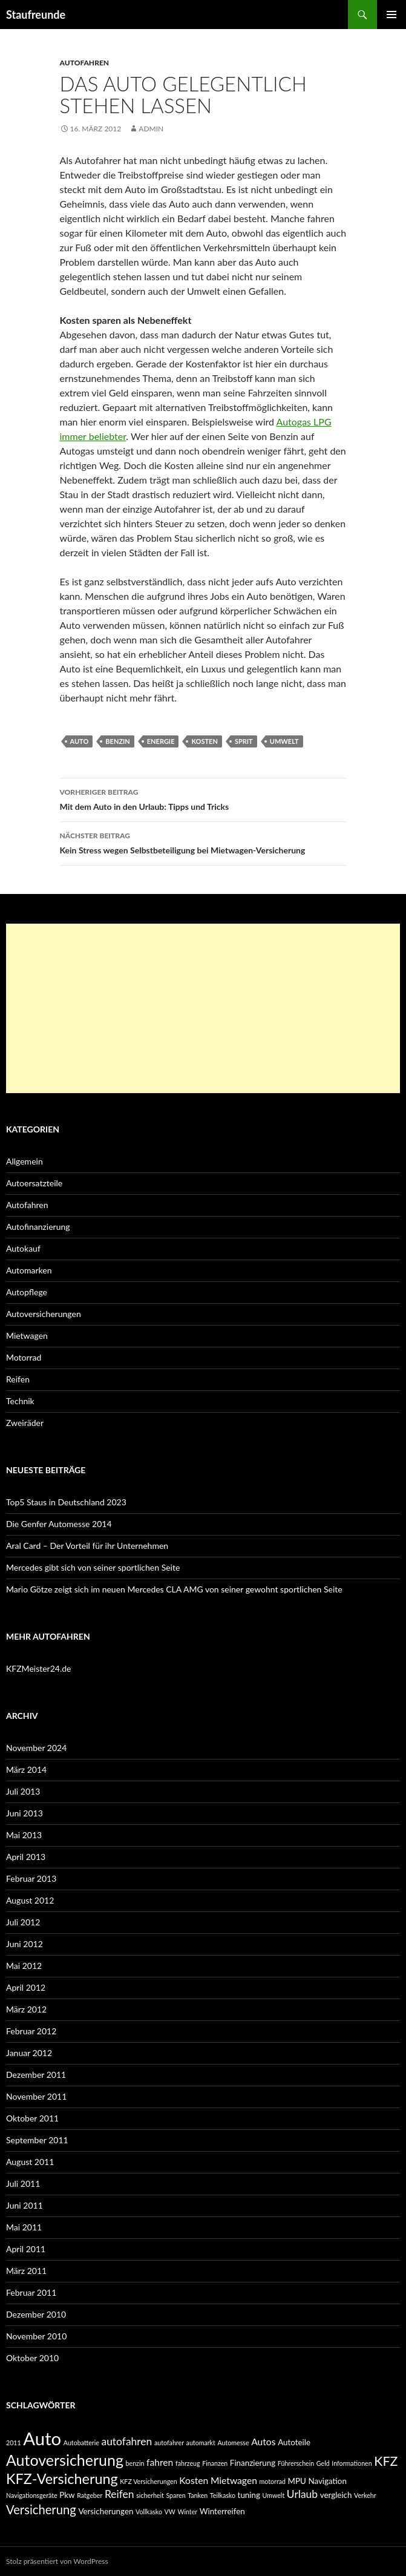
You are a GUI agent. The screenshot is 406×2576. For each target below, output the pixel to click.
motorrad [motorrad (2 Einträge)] (272, 2481)
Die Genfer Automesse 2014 (59, 1524)
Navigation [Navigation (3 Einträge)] (327, 2481)
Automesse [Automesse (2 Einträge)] (233, 2442)
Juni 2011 (24, 2205)
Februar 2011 (31, 2292)
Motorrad (23, 1357)
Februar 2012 (31, 2031)
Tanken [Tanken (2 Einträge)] (198, 2495)
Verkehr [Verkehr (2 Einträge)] (365, 2495)
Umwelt (284, 741)
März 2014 (26, 1769)
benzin (117, 741)
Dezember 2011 (36, 2074)
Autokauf (23, 1248)
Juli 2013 (23, 1791)
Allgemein (24, 1161)
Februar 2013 (31, 1878)
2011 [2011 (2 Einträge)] (13, 2442)
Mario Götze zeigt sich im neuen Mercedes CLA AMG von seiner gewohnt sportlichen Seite (174, 1589)
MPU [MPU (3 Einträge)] (297, 2481)
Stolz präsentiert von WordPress (57, 2561)
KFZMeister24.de (38, 1668)
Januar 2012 (29, 2053)
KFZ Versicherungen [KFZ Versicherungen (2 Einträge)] (148, 2481)
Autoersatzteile (34, 1183)
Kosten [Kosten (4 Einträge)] (193, 2480)
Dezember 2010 (36, 2314)
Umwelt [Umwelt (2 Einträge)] (274, 2495)
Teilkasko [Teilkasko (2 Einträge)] (222, 2495)
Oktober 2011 (32, 2118)
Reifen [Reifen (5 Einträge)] (119, 2494)
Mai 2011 (24, 2227)
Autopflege (26, 1292)
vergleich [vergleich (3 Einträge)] (336, 2495)
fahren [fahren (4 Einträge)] (159, 2462)
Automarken (29, 1270)
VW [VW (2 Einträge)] (170, 2511)
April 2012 (25, 1987)
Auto (79, 741)
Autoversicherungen (43, 1314)
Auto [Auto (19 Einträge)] (42, 2438)
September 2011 (37, 2140)
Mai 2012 (24, 1965)
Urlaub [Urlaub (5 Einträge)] (302, 2494)
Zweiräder (25, 1423)
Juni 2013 (24, 1813)
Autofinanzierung (38, 1226)
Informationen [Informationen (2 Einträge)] (352, 2463)
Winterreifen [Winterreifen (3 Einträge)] (222, 2511)
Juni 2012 (24, 1944)
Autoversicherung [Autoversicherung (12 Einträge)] (64, 2460)
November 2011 (36, 2096)
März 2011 (26, 2271)
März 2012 (26, 2009)
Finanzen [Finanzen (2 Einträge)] (215, 2463)
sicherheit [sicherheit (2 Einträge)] (150, 2495)
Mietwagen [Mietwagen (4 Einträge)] (234, 2480)
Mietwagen (27, 1335)
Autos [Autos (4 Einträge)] (263, 2441)
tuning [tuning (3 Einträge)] (249, 2495)
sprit (244, 741)
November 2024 (36, 1748)
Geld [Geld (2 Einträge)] (323, 2463)
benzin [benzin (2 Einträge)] (135, 2463)
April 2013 (25, 1857)
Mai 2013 (24, 1835)
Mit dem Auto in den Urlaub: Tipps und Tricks (203, 798)
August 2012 (30, 1900)
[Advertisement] (203, 1008)
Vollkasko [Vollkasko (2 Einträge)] (149, 2511)
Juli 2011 (23, 2183)
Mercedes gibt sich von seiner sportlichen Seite (93, 1567)
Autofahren (85, 62)
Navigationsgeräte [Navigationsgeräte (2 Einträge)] (31, 2495)
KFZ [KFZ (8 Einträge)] (386, 2461)
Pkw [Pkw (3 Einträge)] (66, 2495)
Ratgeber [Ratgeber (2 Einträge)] (89, 2495)
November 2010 (36, 2336)
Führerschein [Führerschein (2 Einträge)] (296, 2463)
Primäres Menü (391, 14)
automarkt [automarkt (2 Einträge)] (200, 2442)
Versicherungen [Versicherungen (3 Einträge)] (105, 2511)
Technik (20, 1401)
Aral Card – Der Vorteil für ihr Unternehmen (87, 1545)
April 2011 (25, 2249)
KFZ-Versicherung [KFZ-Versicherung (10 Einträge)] (62, 2478)
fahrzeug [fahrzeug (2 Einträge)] (187, 2463)
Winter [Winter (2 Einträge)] (187, 2511)
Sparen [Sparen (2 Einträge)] (175, 2495)
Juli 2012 (23, 1922)
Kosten (204, 741)
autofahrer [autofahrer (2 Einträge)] (169, 2442)
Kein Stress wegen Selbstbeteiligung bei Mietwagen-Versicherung (203, 842)
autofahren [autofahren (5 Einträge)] (126, 2441)
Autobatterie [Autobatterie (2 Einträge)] (81, 2442)
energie (161, 741)
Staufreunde (35, 14)
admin (151, 128)
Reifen (18, 1379)
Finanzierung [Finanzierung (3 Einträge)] (252, 2463)
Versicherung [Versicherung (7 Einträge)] (41, 2509)
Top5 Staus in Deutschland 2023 (66, 1502)
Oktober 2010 (32, 2358)
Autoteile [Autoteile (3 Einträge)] (294, 2442)
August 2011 (30, 2162)
